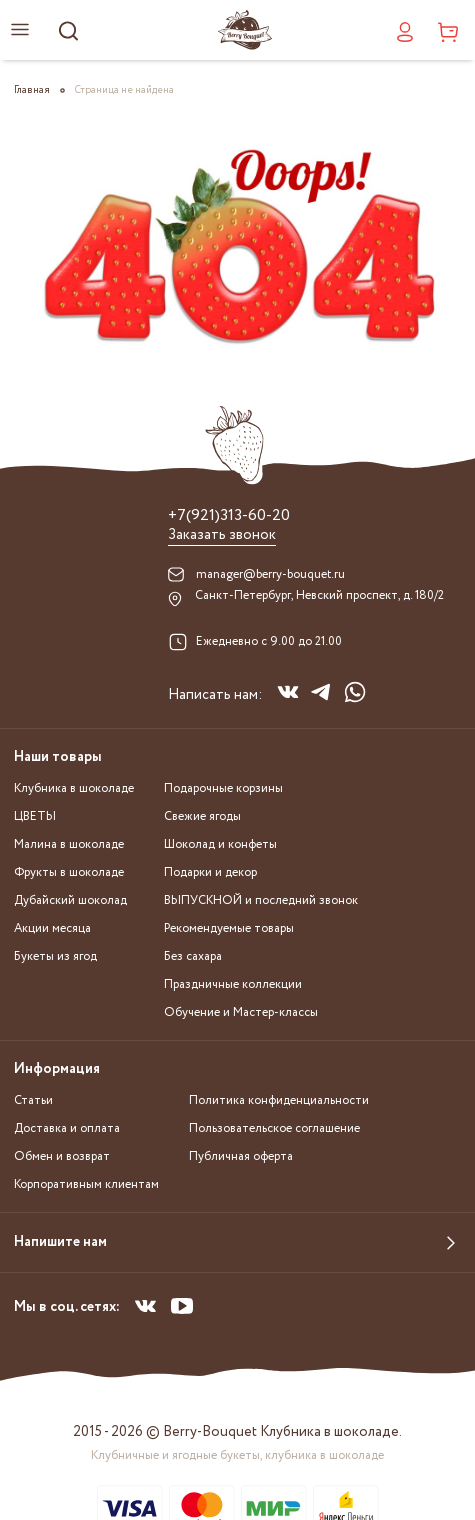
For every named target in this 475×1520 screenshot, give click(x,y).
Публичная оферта (241, 1156)
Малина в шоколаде (69, 844)
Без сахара (193, 956)
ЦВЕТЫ (35, 816)
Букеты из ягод (55, 956)
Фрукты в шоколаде (69, 872)
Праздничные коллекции (233, 984)
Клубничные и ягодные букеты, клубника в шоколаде (237, 1455)
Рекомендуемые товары (229, 928)
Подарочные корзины (223, 788)
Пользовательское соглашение (274, 1128)
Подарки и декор (210, 872)
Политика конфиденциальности (279, 1100)
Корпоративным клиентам (86, 1184)
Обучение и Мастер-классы (241, 1012)
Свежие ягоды (202, 816)
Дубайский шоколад (70, 900)
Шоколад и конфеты (220, 844)
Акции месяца (52, 928)
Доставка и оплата (67, 1128)
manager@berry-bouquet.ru (270, 574)
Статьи (33, 1100)
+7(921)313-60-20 (229, 516)
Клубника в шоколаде (74, 788)
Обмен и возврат (62, 1156)
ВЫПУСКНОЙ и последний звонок (261, 900)
